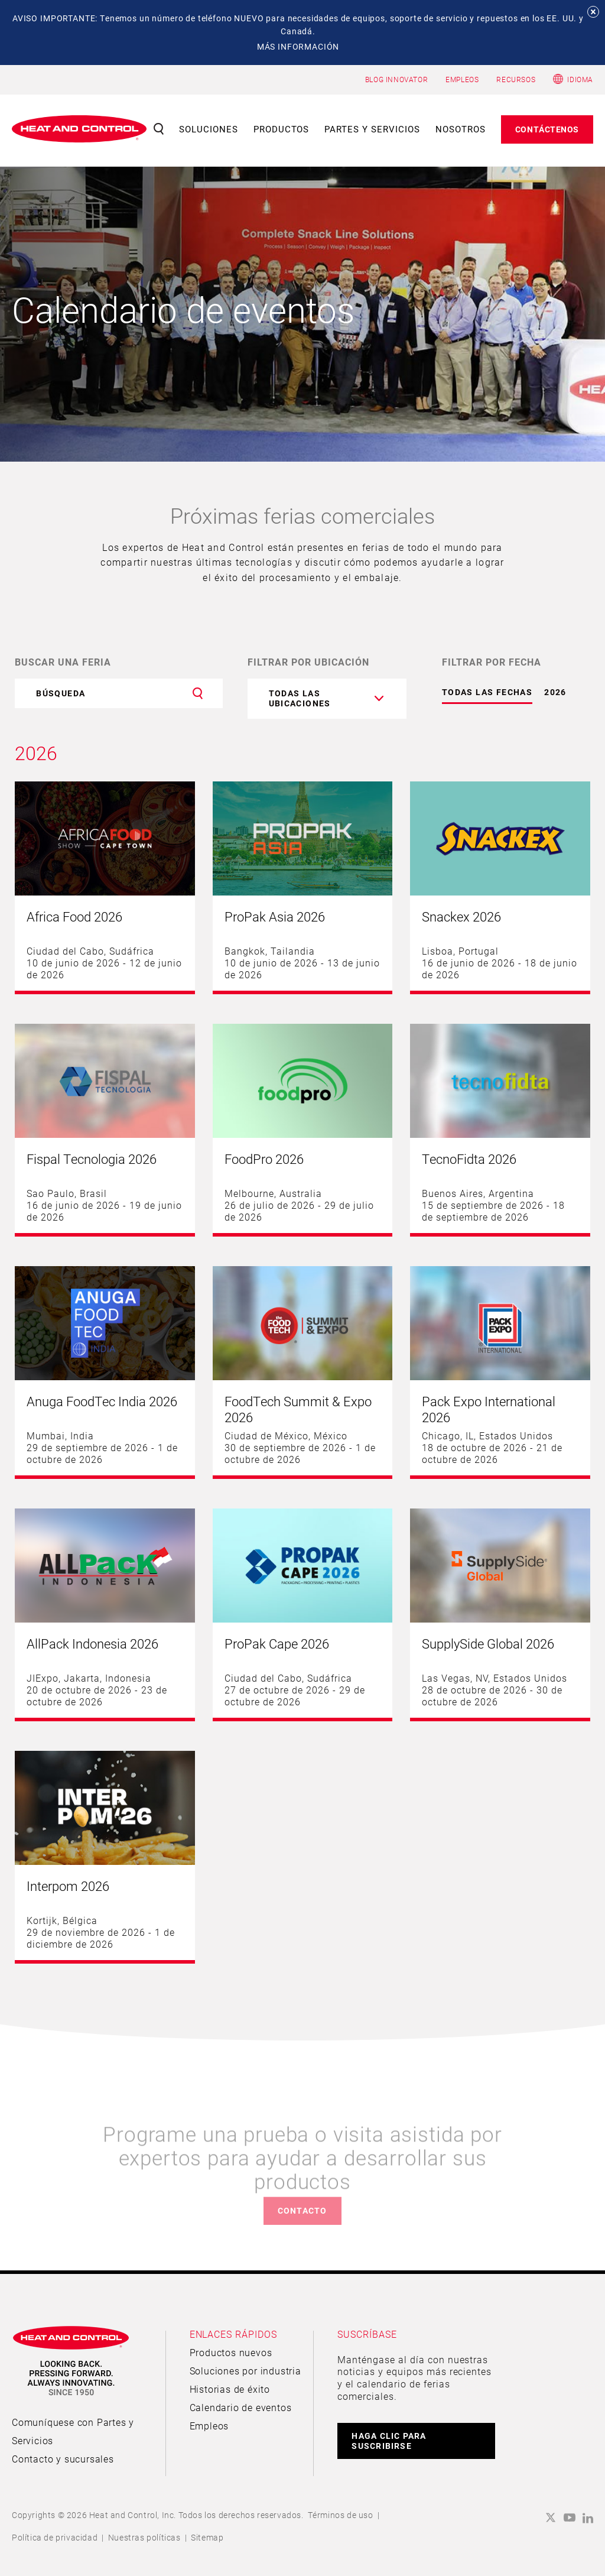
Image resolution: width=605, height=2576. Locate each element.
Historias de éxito (230, 2389)
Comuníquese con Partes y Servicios (73, 2431)
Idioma (580, 79)
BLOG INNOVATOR (396, 79)
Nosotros (460, 129)
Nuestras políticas (144, 2537)
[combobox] (327, 699)
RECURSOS (515, 79)
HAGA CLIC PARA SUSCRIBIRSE (389, 2440)
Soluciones (208, 129)
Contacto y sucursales (63, 2458)
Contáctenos (547, 129)
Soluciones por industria (245, 2370)
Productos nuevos (231, 2352)
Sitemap (207, 2537)
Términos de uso (340, 2514)
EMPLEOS (462, 79)
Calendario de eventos (241, 2407)
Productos (281, 129)
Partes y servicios (372, 129)
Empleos (209, 2425)
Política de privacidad (54, 2537)
